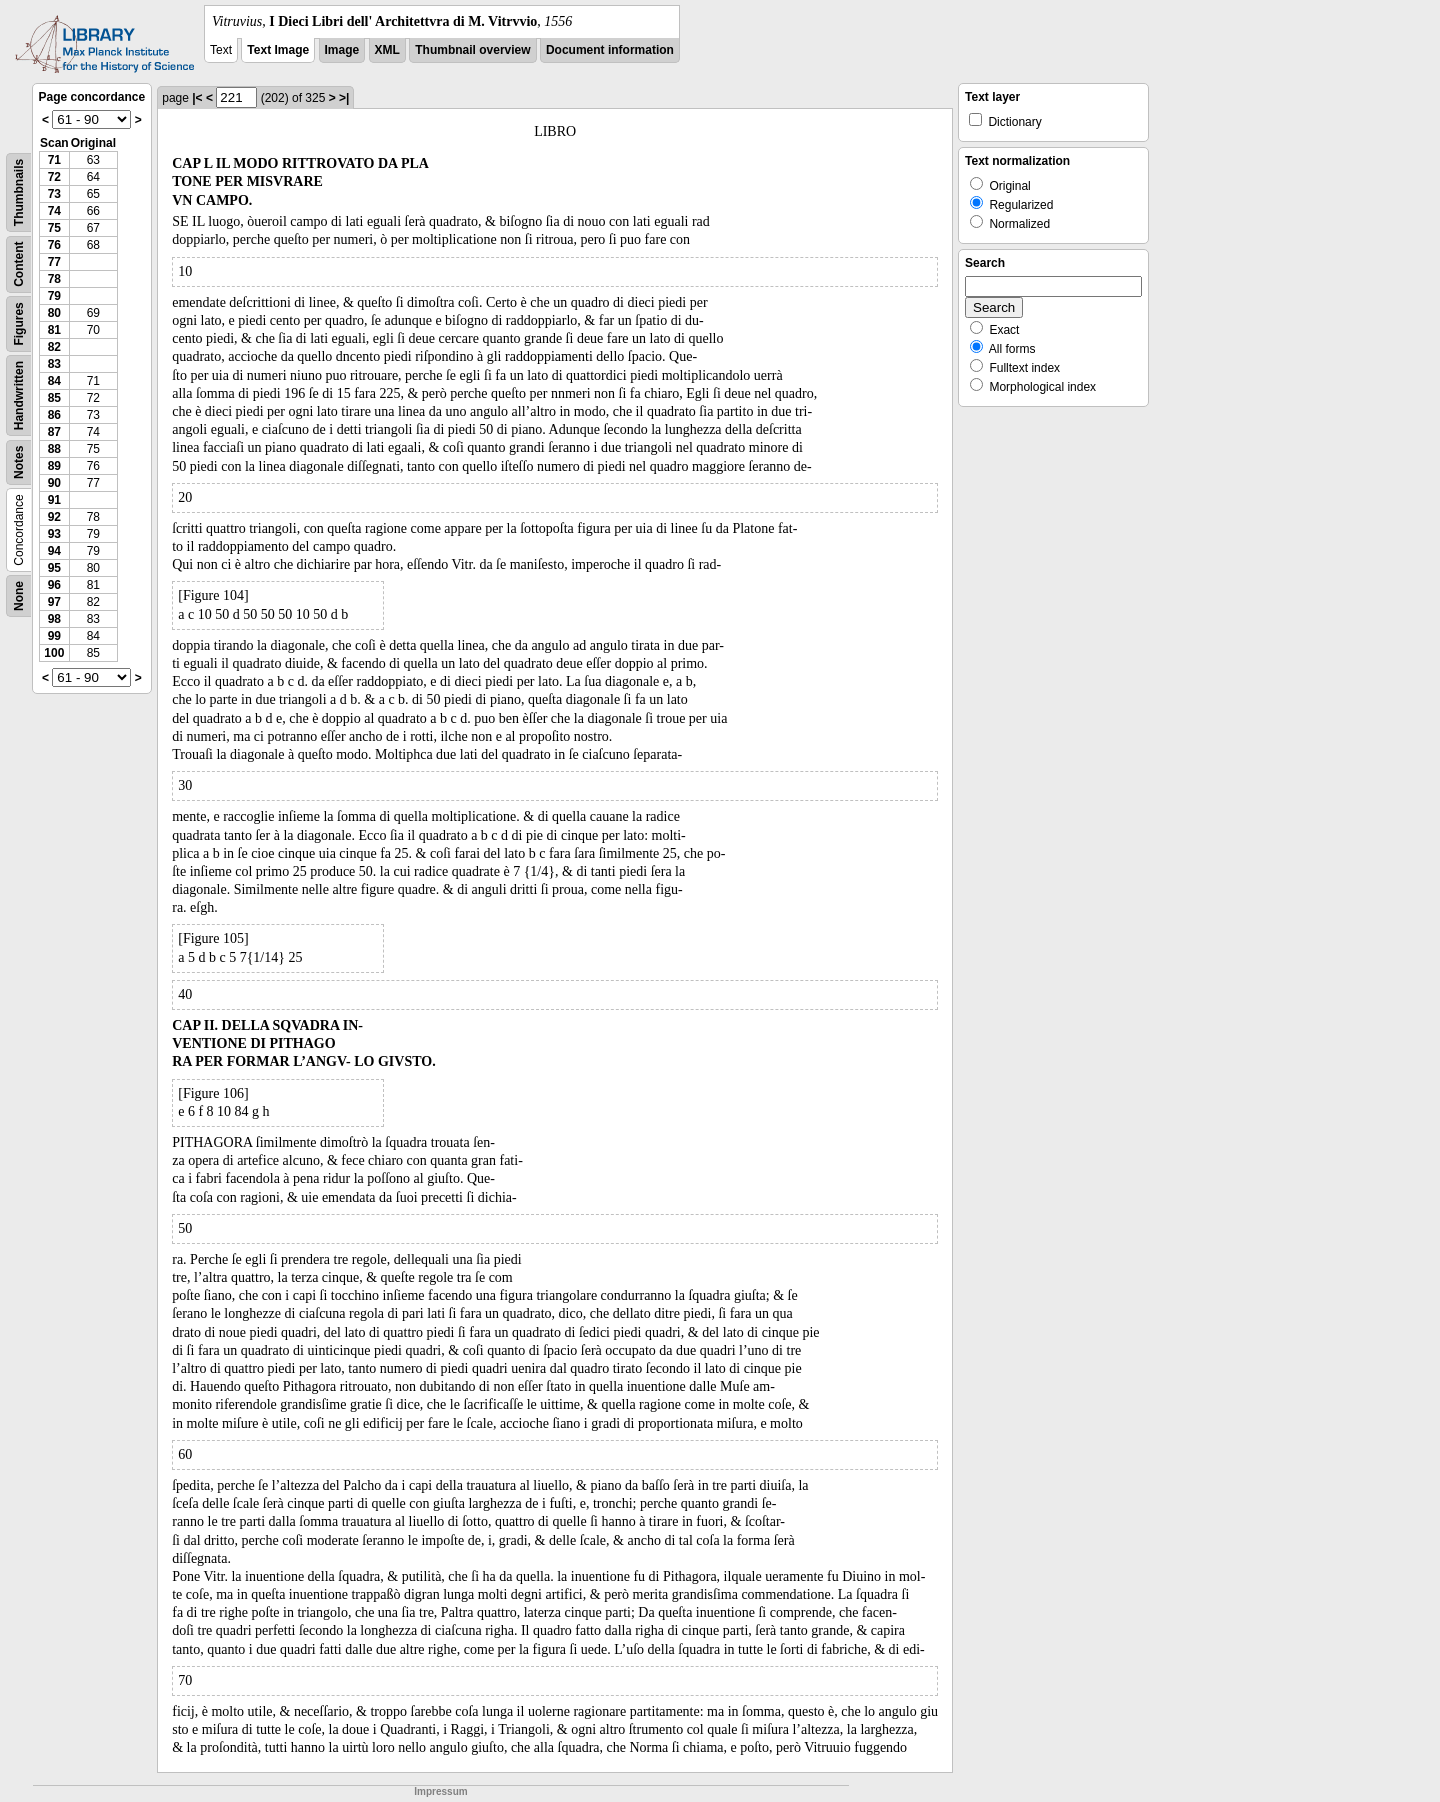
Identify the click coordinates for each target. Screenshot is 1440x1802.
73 (54, 194)
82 (54, 347)
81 (54, 330)
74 (54, 211)
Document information (610, 50)
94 (54, 551)
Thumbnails (19, 192)
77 (54, 262)
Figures (19, 323)
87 (54, 432)
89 (54, 466)
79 (54, 296)
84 (54, 381)
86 (54, 415)
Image (342, 50)
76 (54, 245)
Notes (19, 462)
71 (54, 160)
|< (197, 98)
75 (54, 228)
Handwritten (19, 395)
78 (54, 279)
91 (54, 500)
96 (54, 585)
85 (54, 398)
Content (19, 264)
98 (54, 619)
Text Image (278, 50)
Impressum (440, 1791)
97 (54, 602)
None (19, 596)
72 (54, 177)
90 (54, 483)
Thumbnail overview (472, 50)
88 (54, 449)
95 (54, 568)
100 (54, 653)
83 (54, 364)
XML (387, 50)
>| (344, 98)
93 (54, 534)
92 (54, 517)
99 (54, 636)
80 (54, 313)
